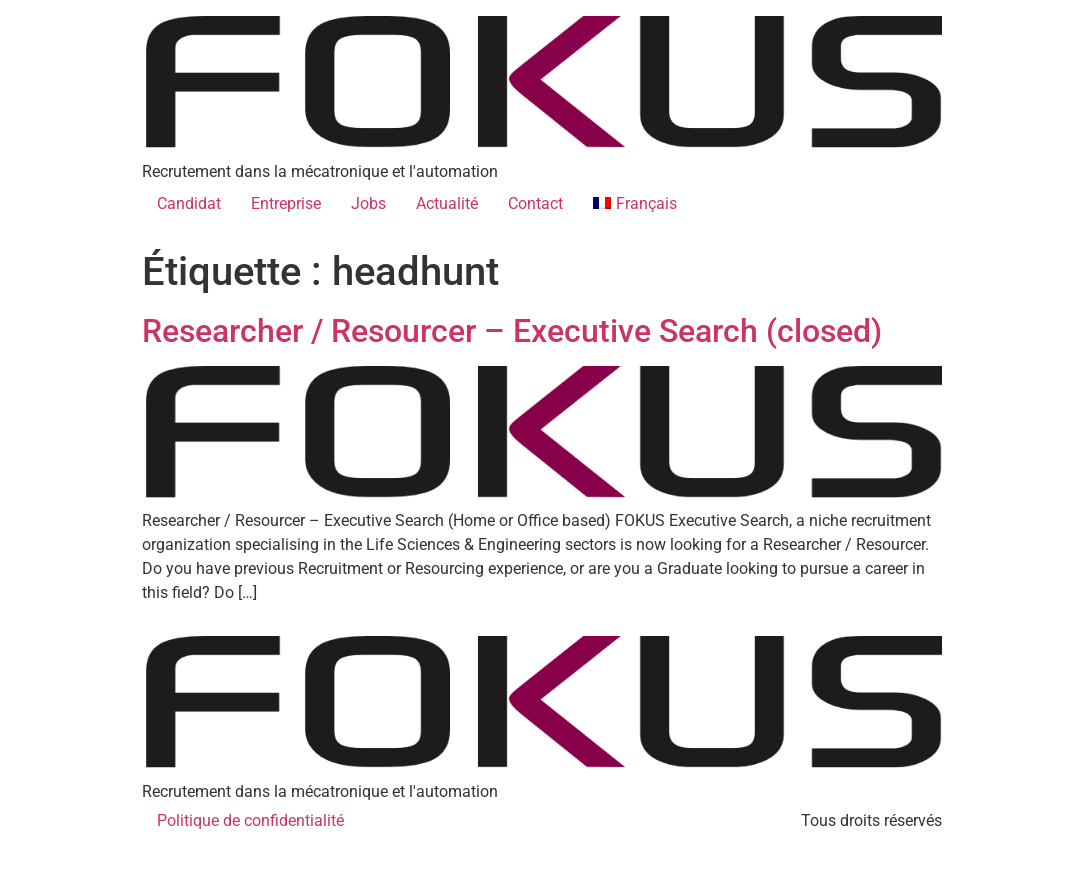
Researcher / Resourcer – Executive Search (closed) (512, 331)
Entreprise (286, 203)
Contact (535, 203)
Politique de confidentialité (250, 820)
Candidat (189, 203)
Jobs (368, 203)
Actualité (447, 203)
